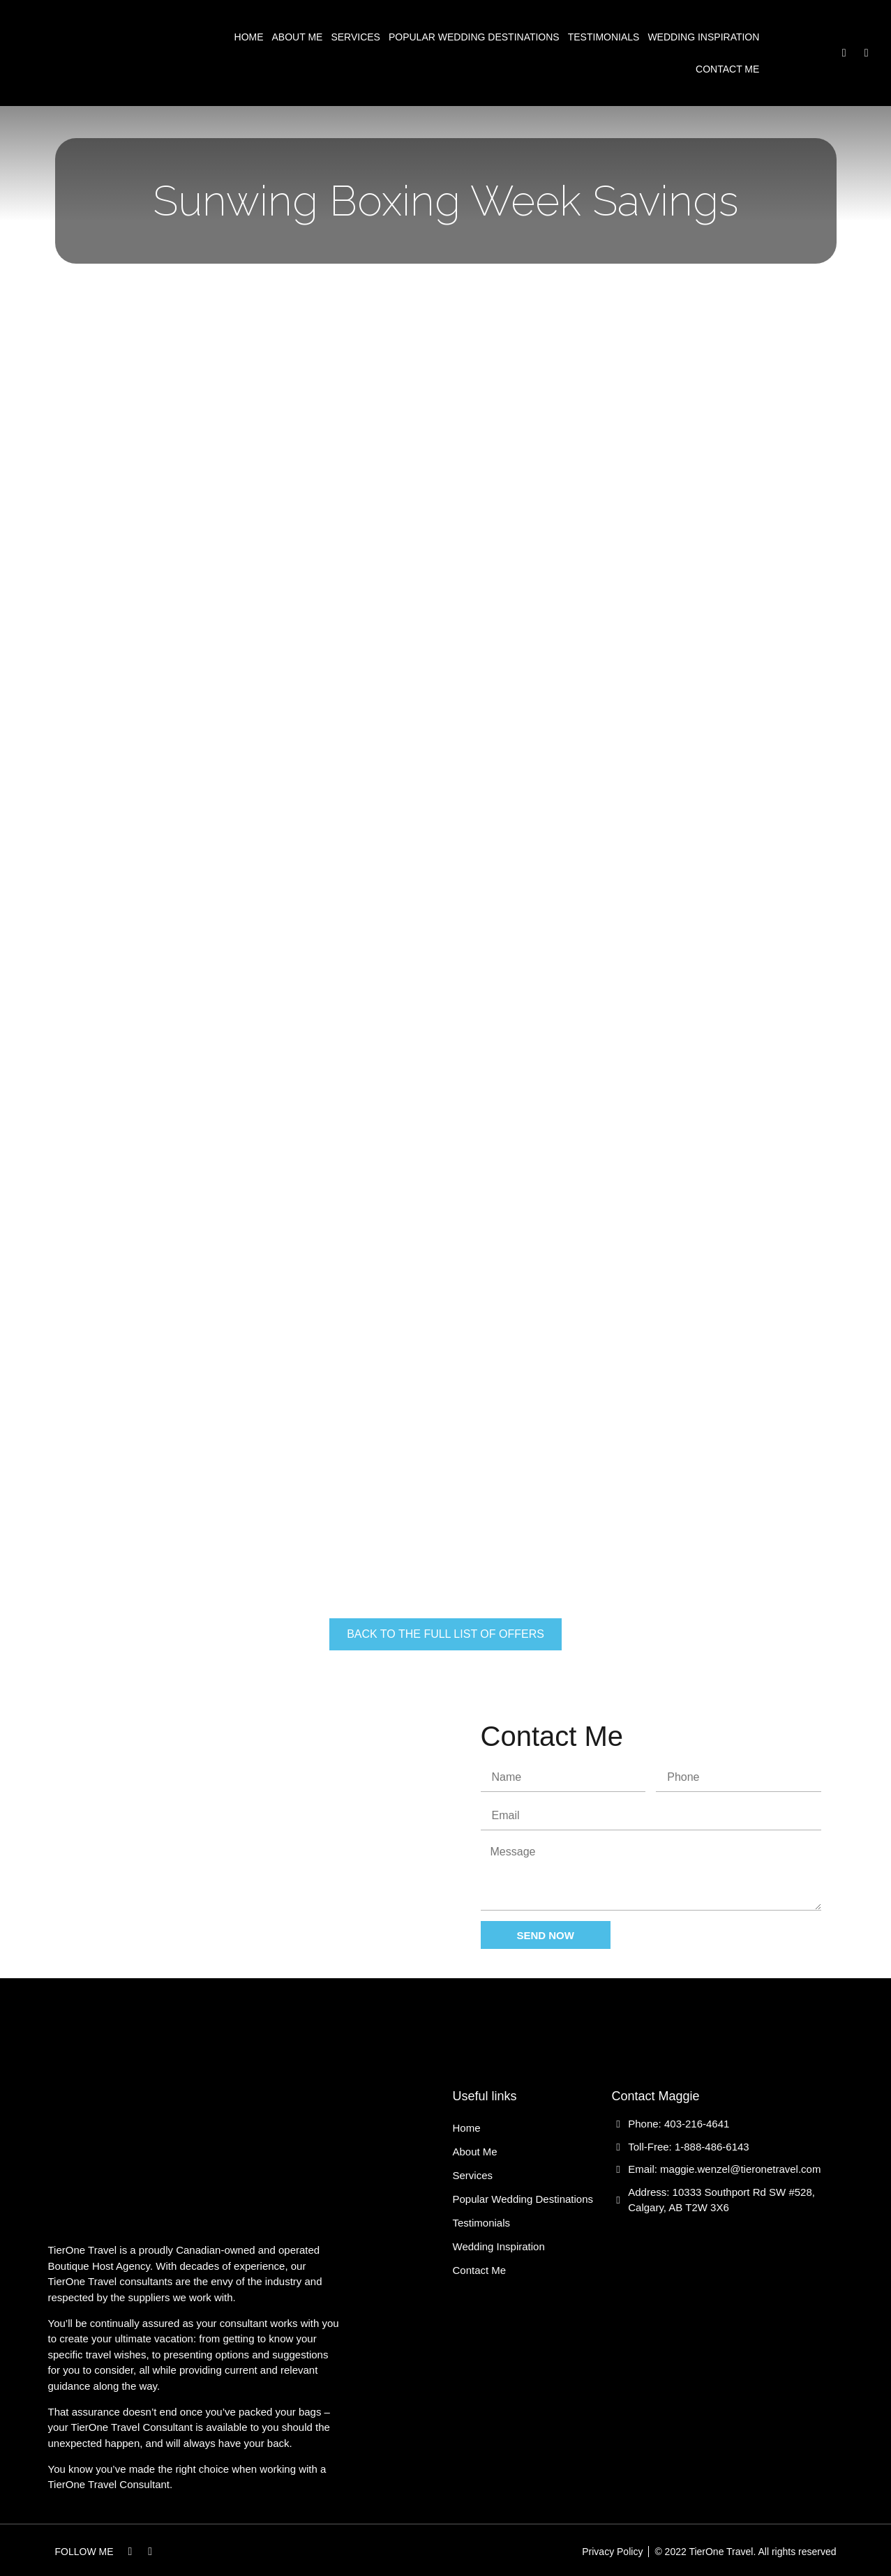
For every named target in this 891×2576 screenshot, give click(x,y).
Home (249, 37)
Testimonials (604, 37)
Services (355, 37)
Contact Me (727, 69)
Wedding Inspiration (703, 37)
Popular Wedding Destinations (474, 37)
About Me (297, 37)
